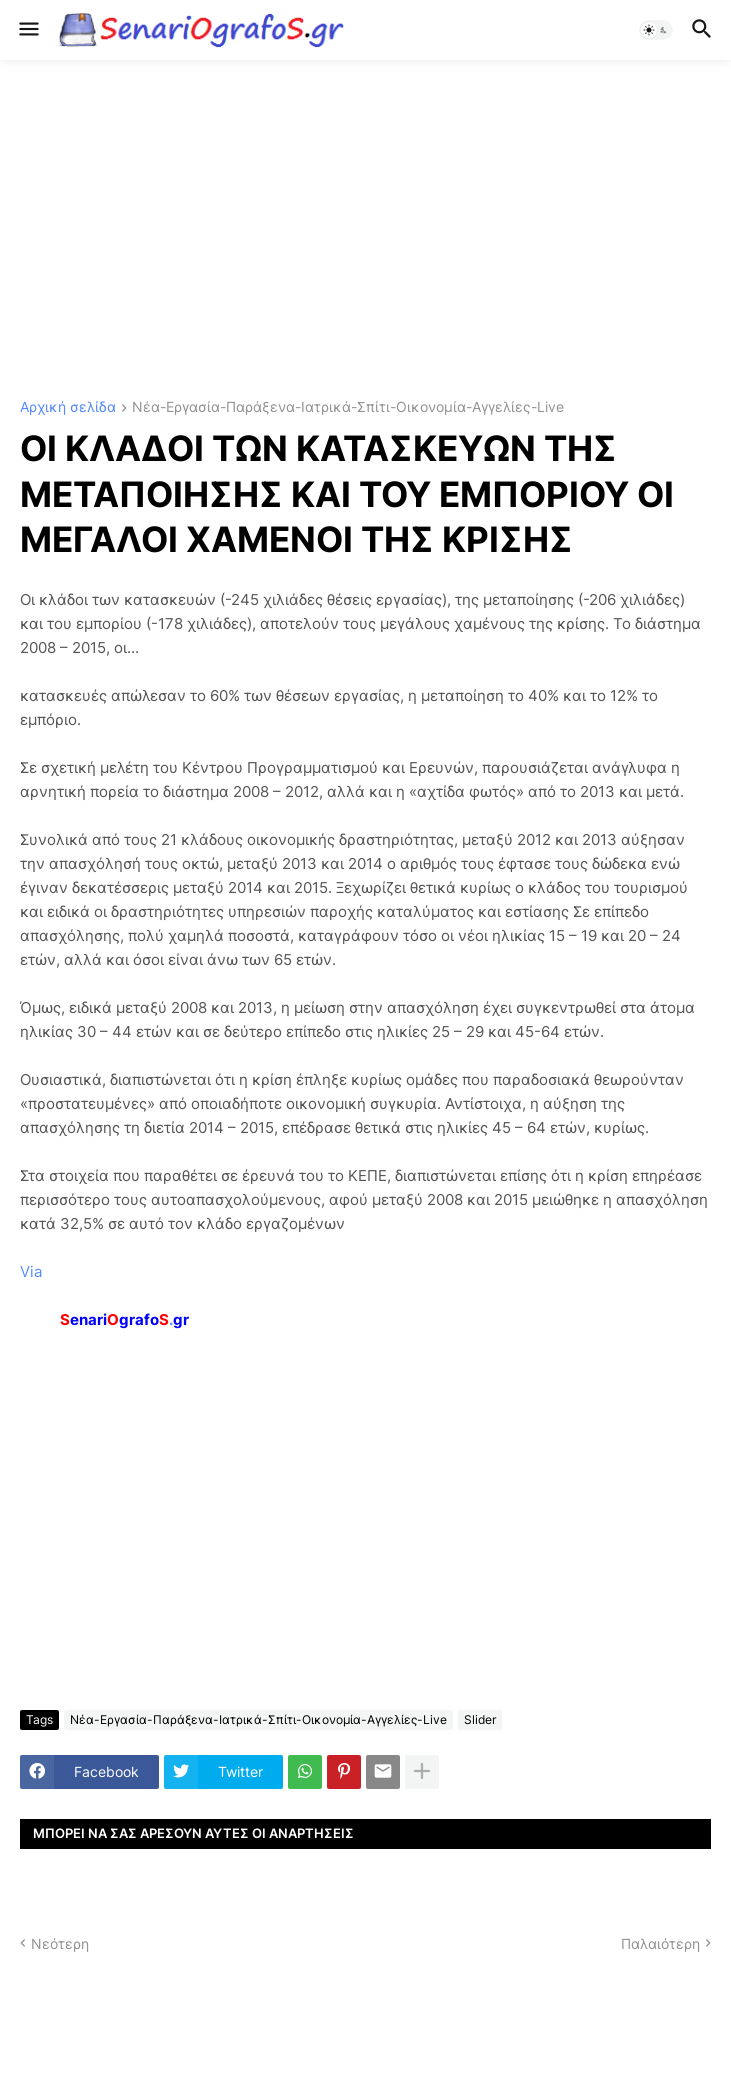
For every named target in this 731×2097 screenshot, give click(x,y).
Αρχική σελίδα (68, 407)
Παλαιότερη (660, 1943)
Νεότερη (60, 1943)
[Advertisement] (365, 230)
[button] (27, 30)
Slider (480, 1719)
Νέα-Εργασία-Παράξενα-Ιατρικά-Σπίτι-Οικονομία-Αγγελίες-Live (348, 407)
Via (31, 1271)
